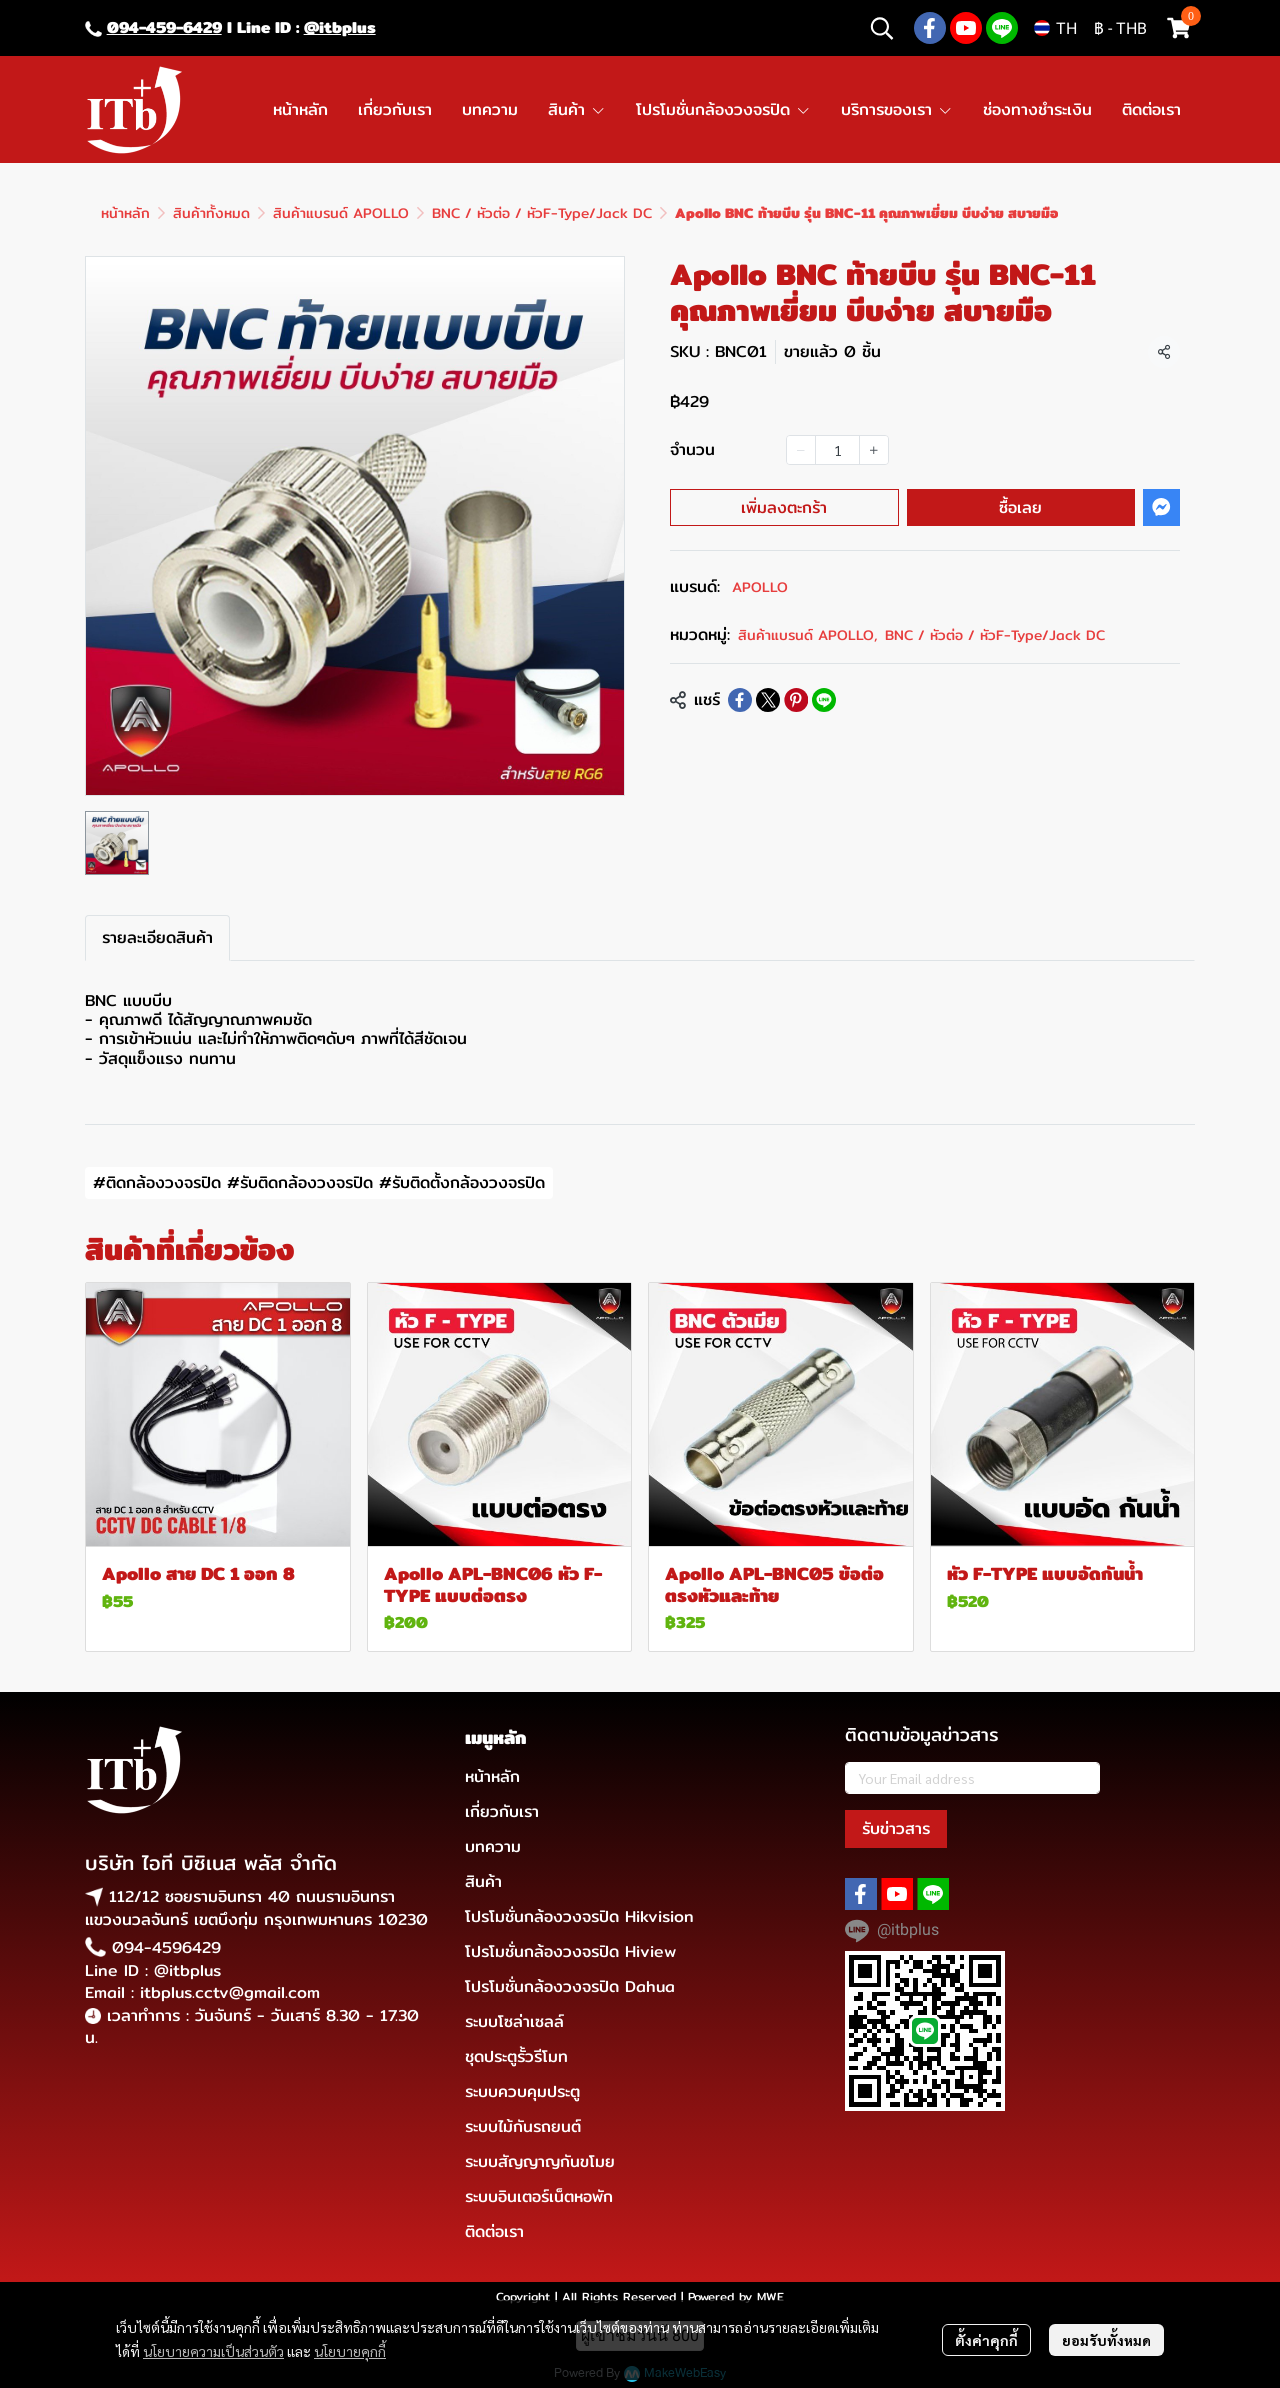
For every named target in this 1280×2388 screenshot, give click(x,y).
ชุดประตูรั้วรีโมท (516, 2056)
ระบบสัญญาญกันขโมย (540, 2161)
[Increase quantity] (874, 450)
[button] (882, 28)
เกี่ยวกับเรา (502, 1811)
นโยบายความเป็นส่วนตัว (213, 2351)
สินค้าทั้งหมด (211, 213)
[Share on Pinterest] (796, 700)
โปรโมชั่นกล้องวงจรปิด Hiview (570, 1951)
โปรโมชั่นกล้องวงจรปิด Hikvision (579, 1916)
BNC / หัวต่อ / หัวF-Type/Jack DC (542, 213)
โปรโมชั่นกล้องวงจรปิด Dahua (570, 1986)
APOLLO (760, 587)
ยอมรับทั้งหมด (1106, 2340)
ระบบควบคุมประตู (522, 2091)
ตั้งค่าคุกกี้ (986, 2340)
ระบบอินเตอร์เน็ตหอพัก (539, 2196)
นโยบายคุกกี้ (350, 2351)
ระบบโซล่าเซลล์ (514, 2021)
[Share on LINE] (824, 700)
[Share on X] (768, 700)
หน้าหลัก (125, 213)
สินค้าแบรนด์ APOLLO (341, 213)
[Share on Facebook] (740, 700)
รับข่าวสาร (896, 1828)
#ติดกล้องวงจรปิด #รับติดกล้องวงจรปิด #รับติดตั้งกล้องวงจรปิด (319, 1182)
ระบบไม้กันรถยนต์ (523, 2126)
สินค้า (483, 1881)
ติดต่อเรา (494, 2231)
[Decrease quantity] (801, 450)
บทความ (493, 1846)
